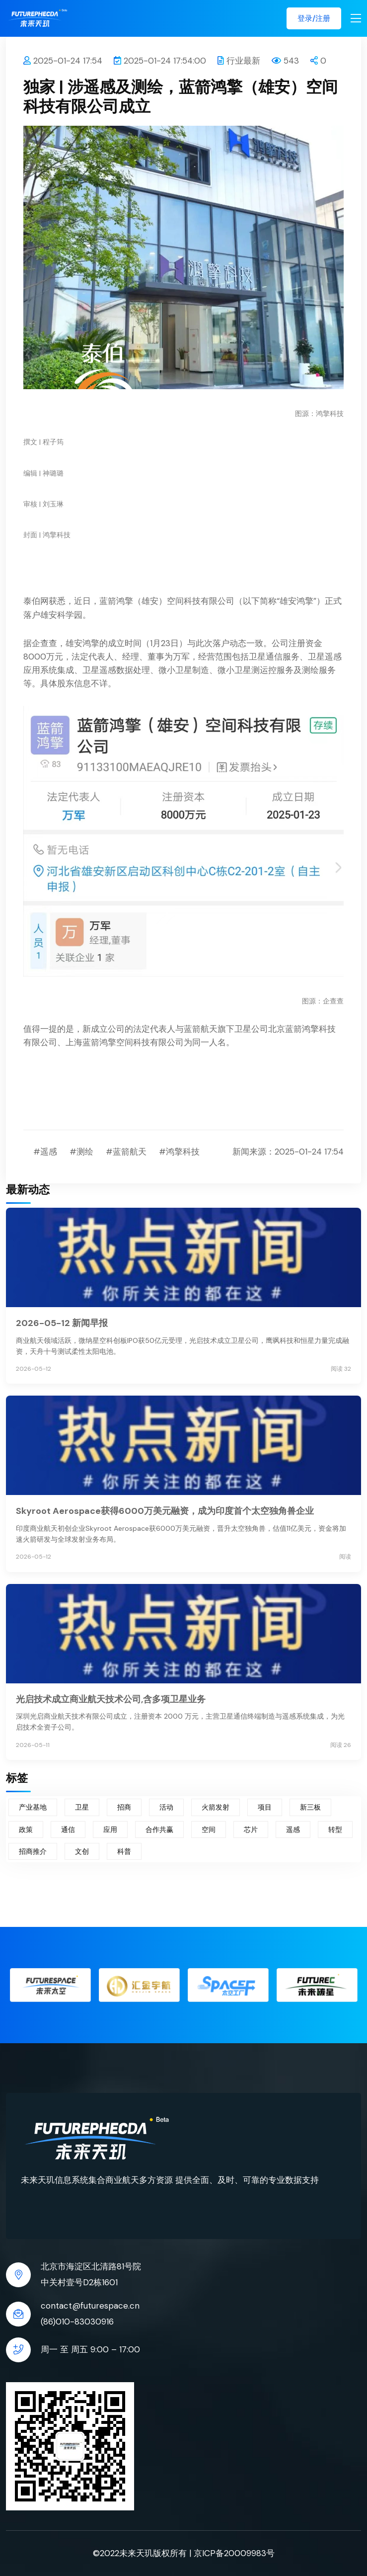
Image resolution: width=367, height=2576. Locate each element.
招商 (124, 1807)
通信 (68, 1829)
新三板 (310, 1807)
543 (285, 60)
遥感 (293, 1829)
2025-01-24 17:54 (62, 60)
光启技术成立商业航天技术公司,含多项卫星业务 (111, 1699)
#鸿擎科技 (179, 1151)
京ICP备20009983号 (234, 2553)
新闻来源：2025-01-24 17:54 (288, 1151)
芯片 (251, 1829)
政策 (26, 1829)
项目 (265, 1807)
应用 (110, 1829)
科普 (124, 1851)
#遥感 (45, 1151)
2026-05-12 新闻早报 (62, 1323)
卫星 (82, 1807)
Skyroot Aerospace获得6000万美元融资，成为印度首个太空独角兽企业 (165, 1511)
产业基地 (33, 1807)
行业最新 (239, 60)
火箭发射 (215, 1807)
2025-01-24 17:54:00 (160, 60)
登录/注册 (313, 18)
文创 (82, 1851)
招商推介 (33, 1851)
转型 (335, 1829)
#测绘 (81, 1151)
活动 (166, 1807)
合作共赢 (159, 1829)
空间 (209, 1829)
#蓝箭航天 (126, 1151)
